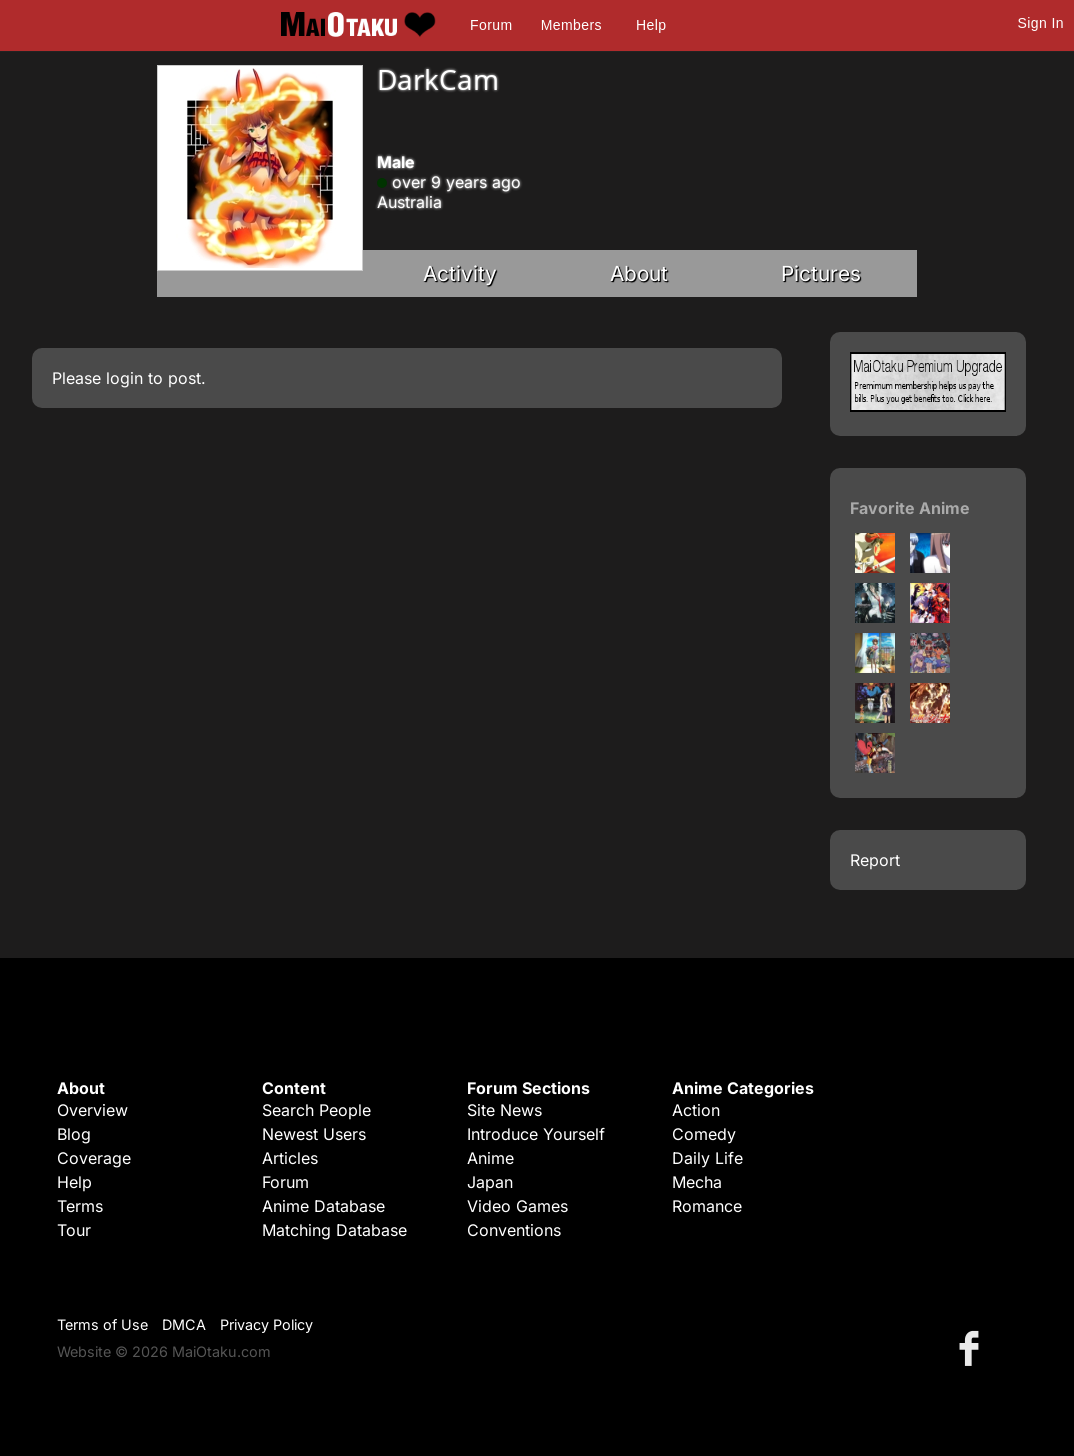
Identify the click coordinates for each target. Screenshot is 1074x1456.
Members (571, 25)
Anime (490, 1158)
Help (651, 25)
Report (875, 860)
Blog (74, 1134)
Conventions (514, 1230)
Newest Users (314, 1134)
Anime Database (323, 1206)
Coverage (94, 1158)
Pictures (821, 273)
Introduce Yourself (536, 1134)
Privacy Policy (266, 1324)
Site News (504, 1110)
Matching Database (334, 1230)
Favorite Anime (910, 508)
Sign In (1041, 23)
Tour (74, 1230)
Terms (80, 1206)
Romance (707, 1206)
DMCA (184, 1324)
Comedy (704, 1134)
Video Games (517, 1206)
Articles (290, 1158)
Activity (460, 273)
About (639, 273)
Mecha (697, 1182)
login (124, 378)
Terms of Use (102, 1324)
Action (696, 1110)
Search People (316, 1110)
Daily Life (707, 1158)
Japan (490, 1182)
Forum (491, 25)
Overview (92, 1110)
